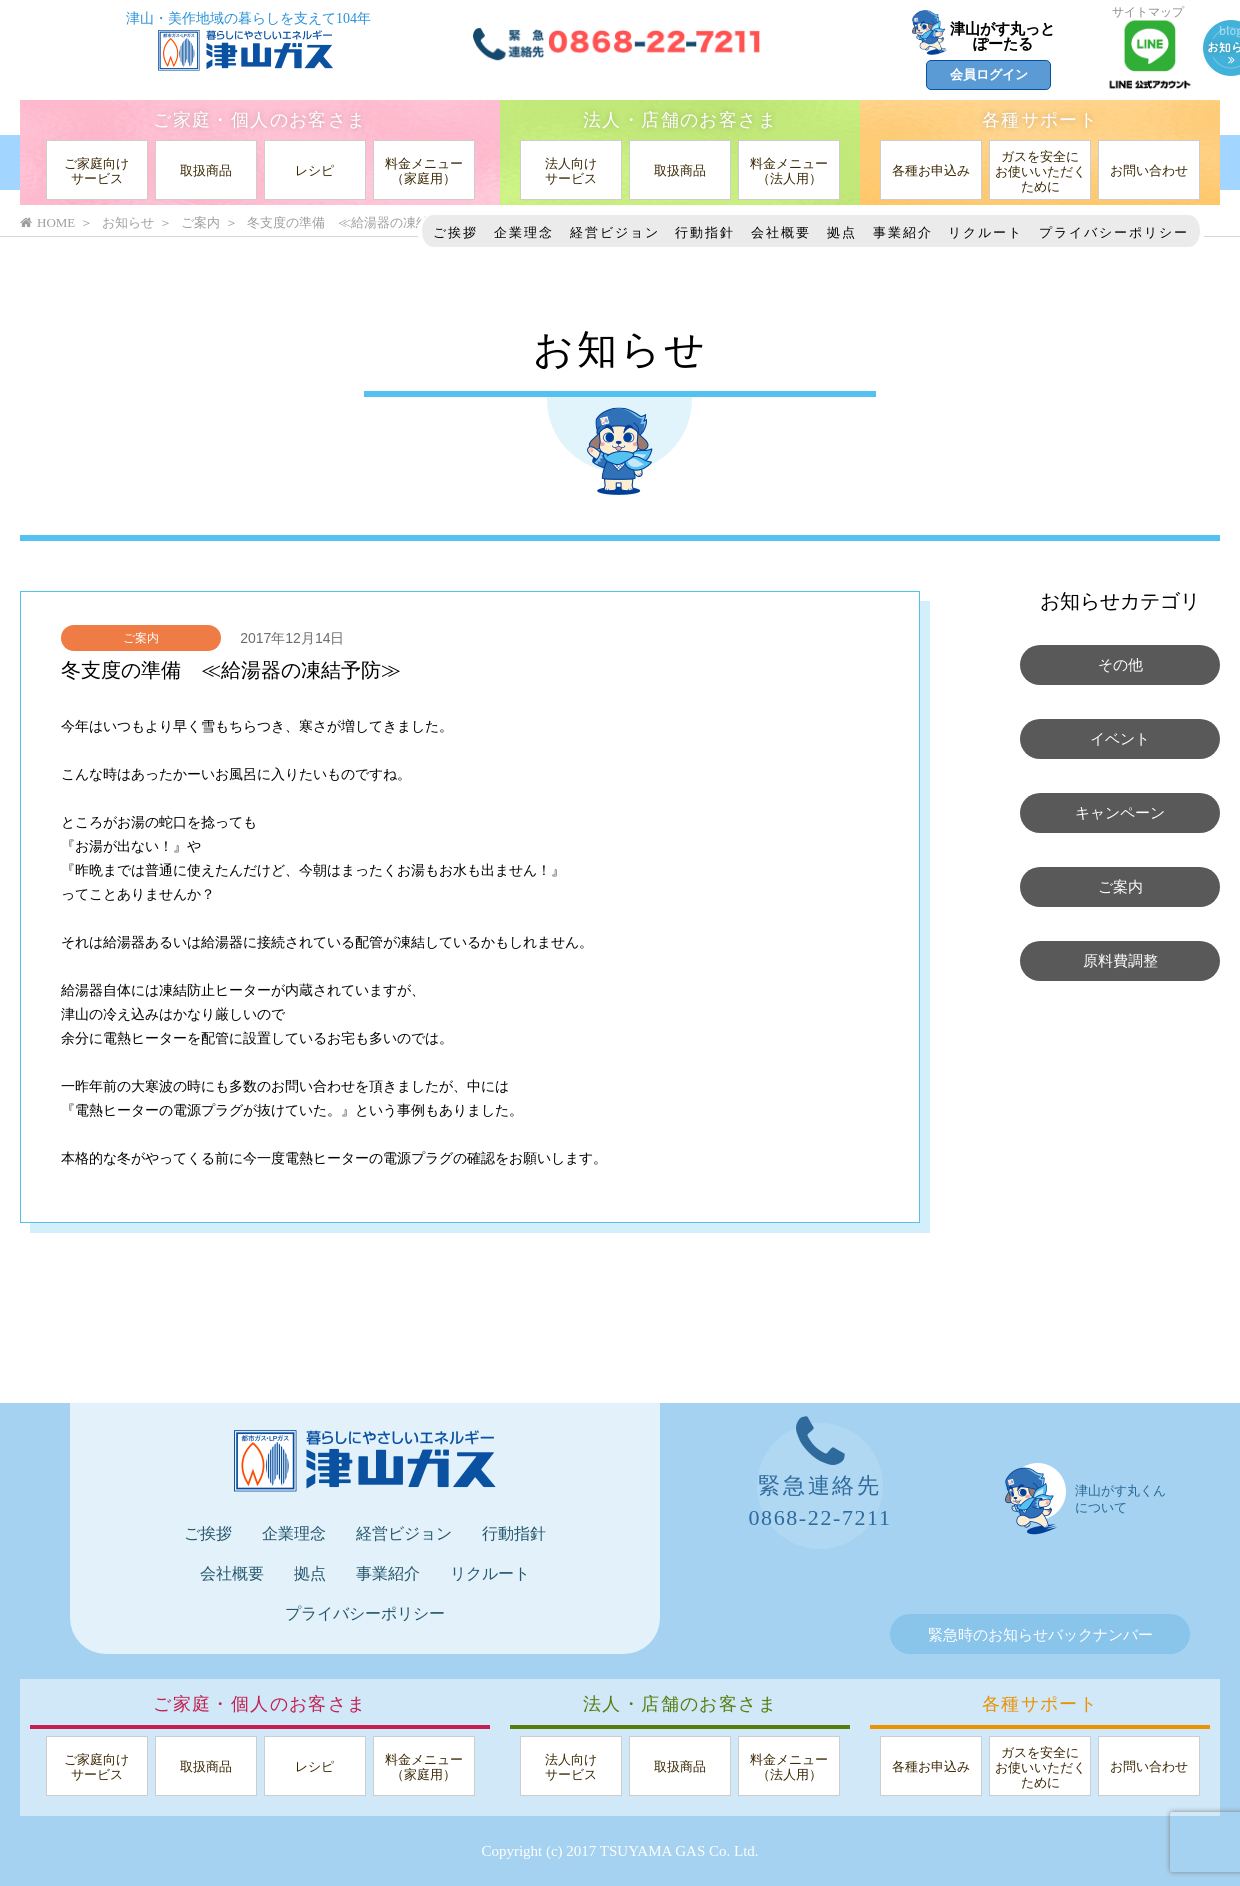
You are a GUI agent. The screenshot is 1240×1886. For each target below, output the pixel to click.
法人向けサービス (571, 171)
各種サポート (1040, 120)
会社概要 (781, 232)
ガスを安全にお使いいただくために (1040, 171)
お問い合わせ (1149, 170)
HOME (47, 222)
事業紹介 (903, 232)
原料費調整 (1120, 961)
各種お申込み (931, 170)
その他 (1120, 665)
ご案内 (141, 638)
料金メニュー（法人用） (789, 171)
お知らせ (128, 222)
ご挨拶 (455, 232)
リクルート (985, 232)
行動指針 (705, 232)
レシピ (314, 170)
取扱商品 (206, 170)
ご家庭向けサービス (96, 171)
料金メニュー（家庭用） (424, 171)
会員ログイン (989, 74)
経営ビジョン (615, 232)
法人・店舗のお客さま (680, 120)
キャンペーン (1120, 813)
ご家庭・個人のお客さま (259, 120)
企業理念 (524, 232)
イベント (1120, 739)
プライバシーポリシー (1114, 232)
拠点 (842, 232)
